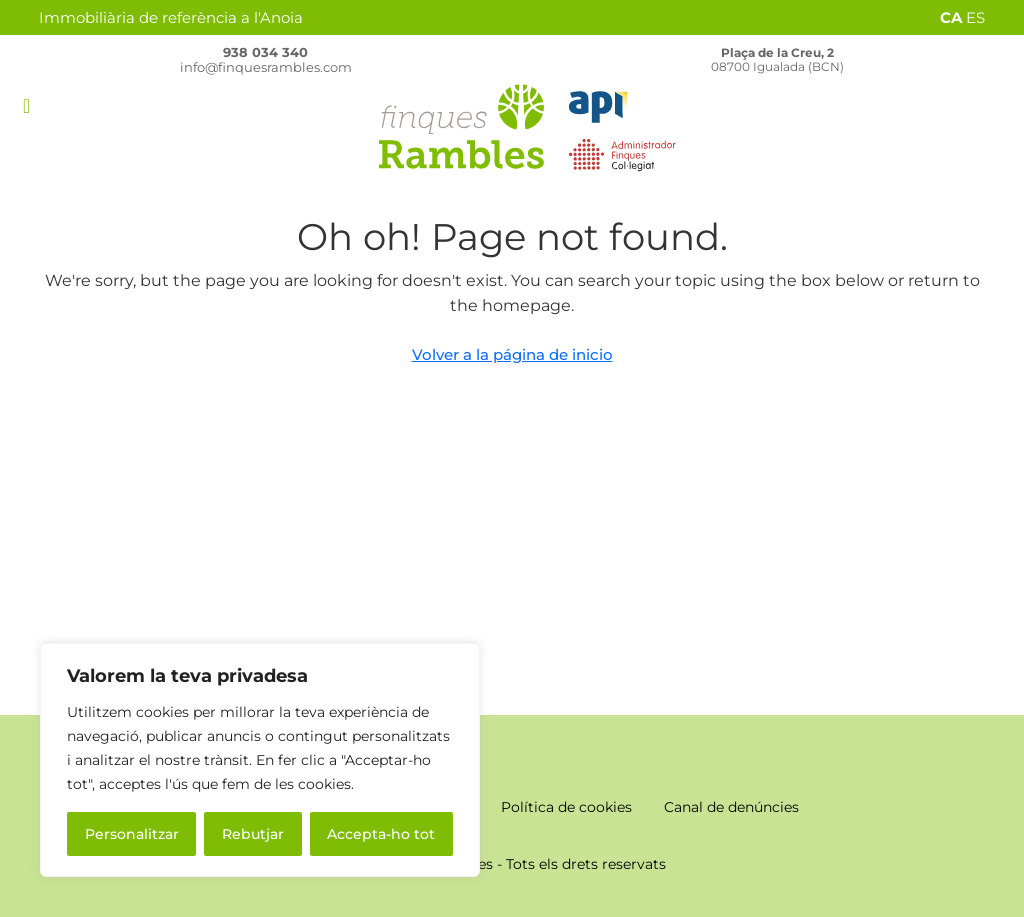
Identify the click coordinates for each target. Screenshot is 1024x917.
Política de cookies (566, 807)
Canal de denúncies (731, 807)
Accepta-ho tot (381, 834)
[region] (260, 760)
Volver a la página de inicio (512, 354)
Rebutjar (253, 834)
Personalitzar (132, 834)
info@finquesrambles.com (266, 67)
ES (975, 17)
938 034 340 (265, 52)
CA (951, 17)
